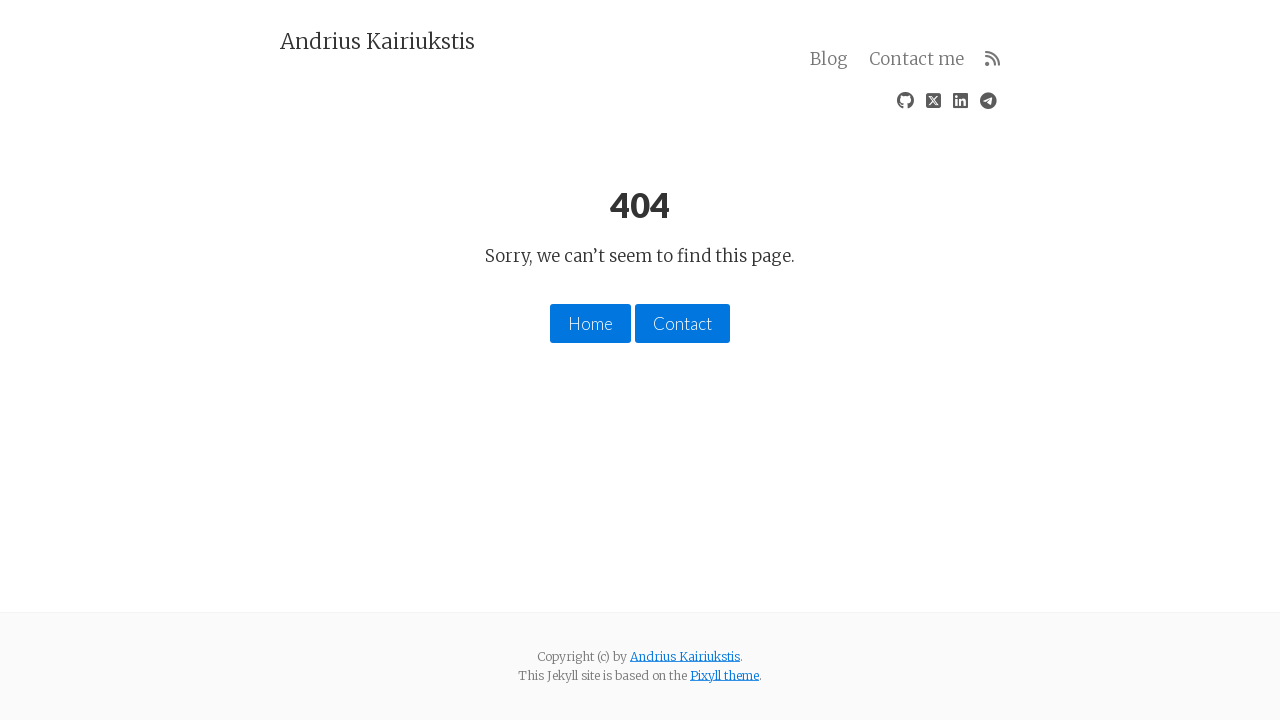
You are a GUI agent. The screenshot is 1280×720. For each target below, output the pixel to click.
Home (590, 323)
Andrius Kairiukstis (377, 40)
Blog (829, 59)
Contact (682, 323)
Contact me (916, 59)
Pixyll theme (724, 675)
